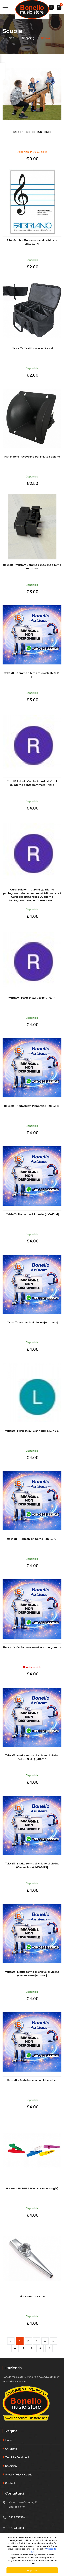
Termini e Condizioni (17, 2457)
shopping (27, 38)
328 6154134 (16, 2528)
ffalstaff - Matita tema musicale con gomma (32, 1647)
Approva (32, 2570)
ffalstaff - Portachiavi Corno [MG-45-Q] (32, 1538)
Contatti (10, 2483)
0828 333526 (17, 2517)
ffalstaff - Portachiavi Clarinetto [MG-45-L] (32, 1430)
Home (8, 38)
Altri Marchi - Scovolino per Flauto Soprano (32, 456)
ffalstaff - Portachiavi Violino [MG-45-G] (32, 1322)
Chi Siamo (11, 2448)
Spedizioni (11, 2466)
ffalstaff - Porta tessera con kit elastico (32, 2080)
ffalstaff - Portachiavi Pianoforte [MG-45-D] (32, 1106)
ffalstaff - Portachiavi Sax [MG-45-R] (32, 997)
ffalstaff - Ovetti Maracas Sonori (32, 348)
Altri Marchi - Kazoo (32, 2296)
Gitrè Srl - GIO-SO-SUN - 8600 (32, 132)
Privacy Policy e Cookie (18, 2474)
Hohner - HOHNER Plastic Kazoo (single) (32, 2188)
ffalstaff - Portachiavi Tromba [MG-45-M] (32, 1214)
